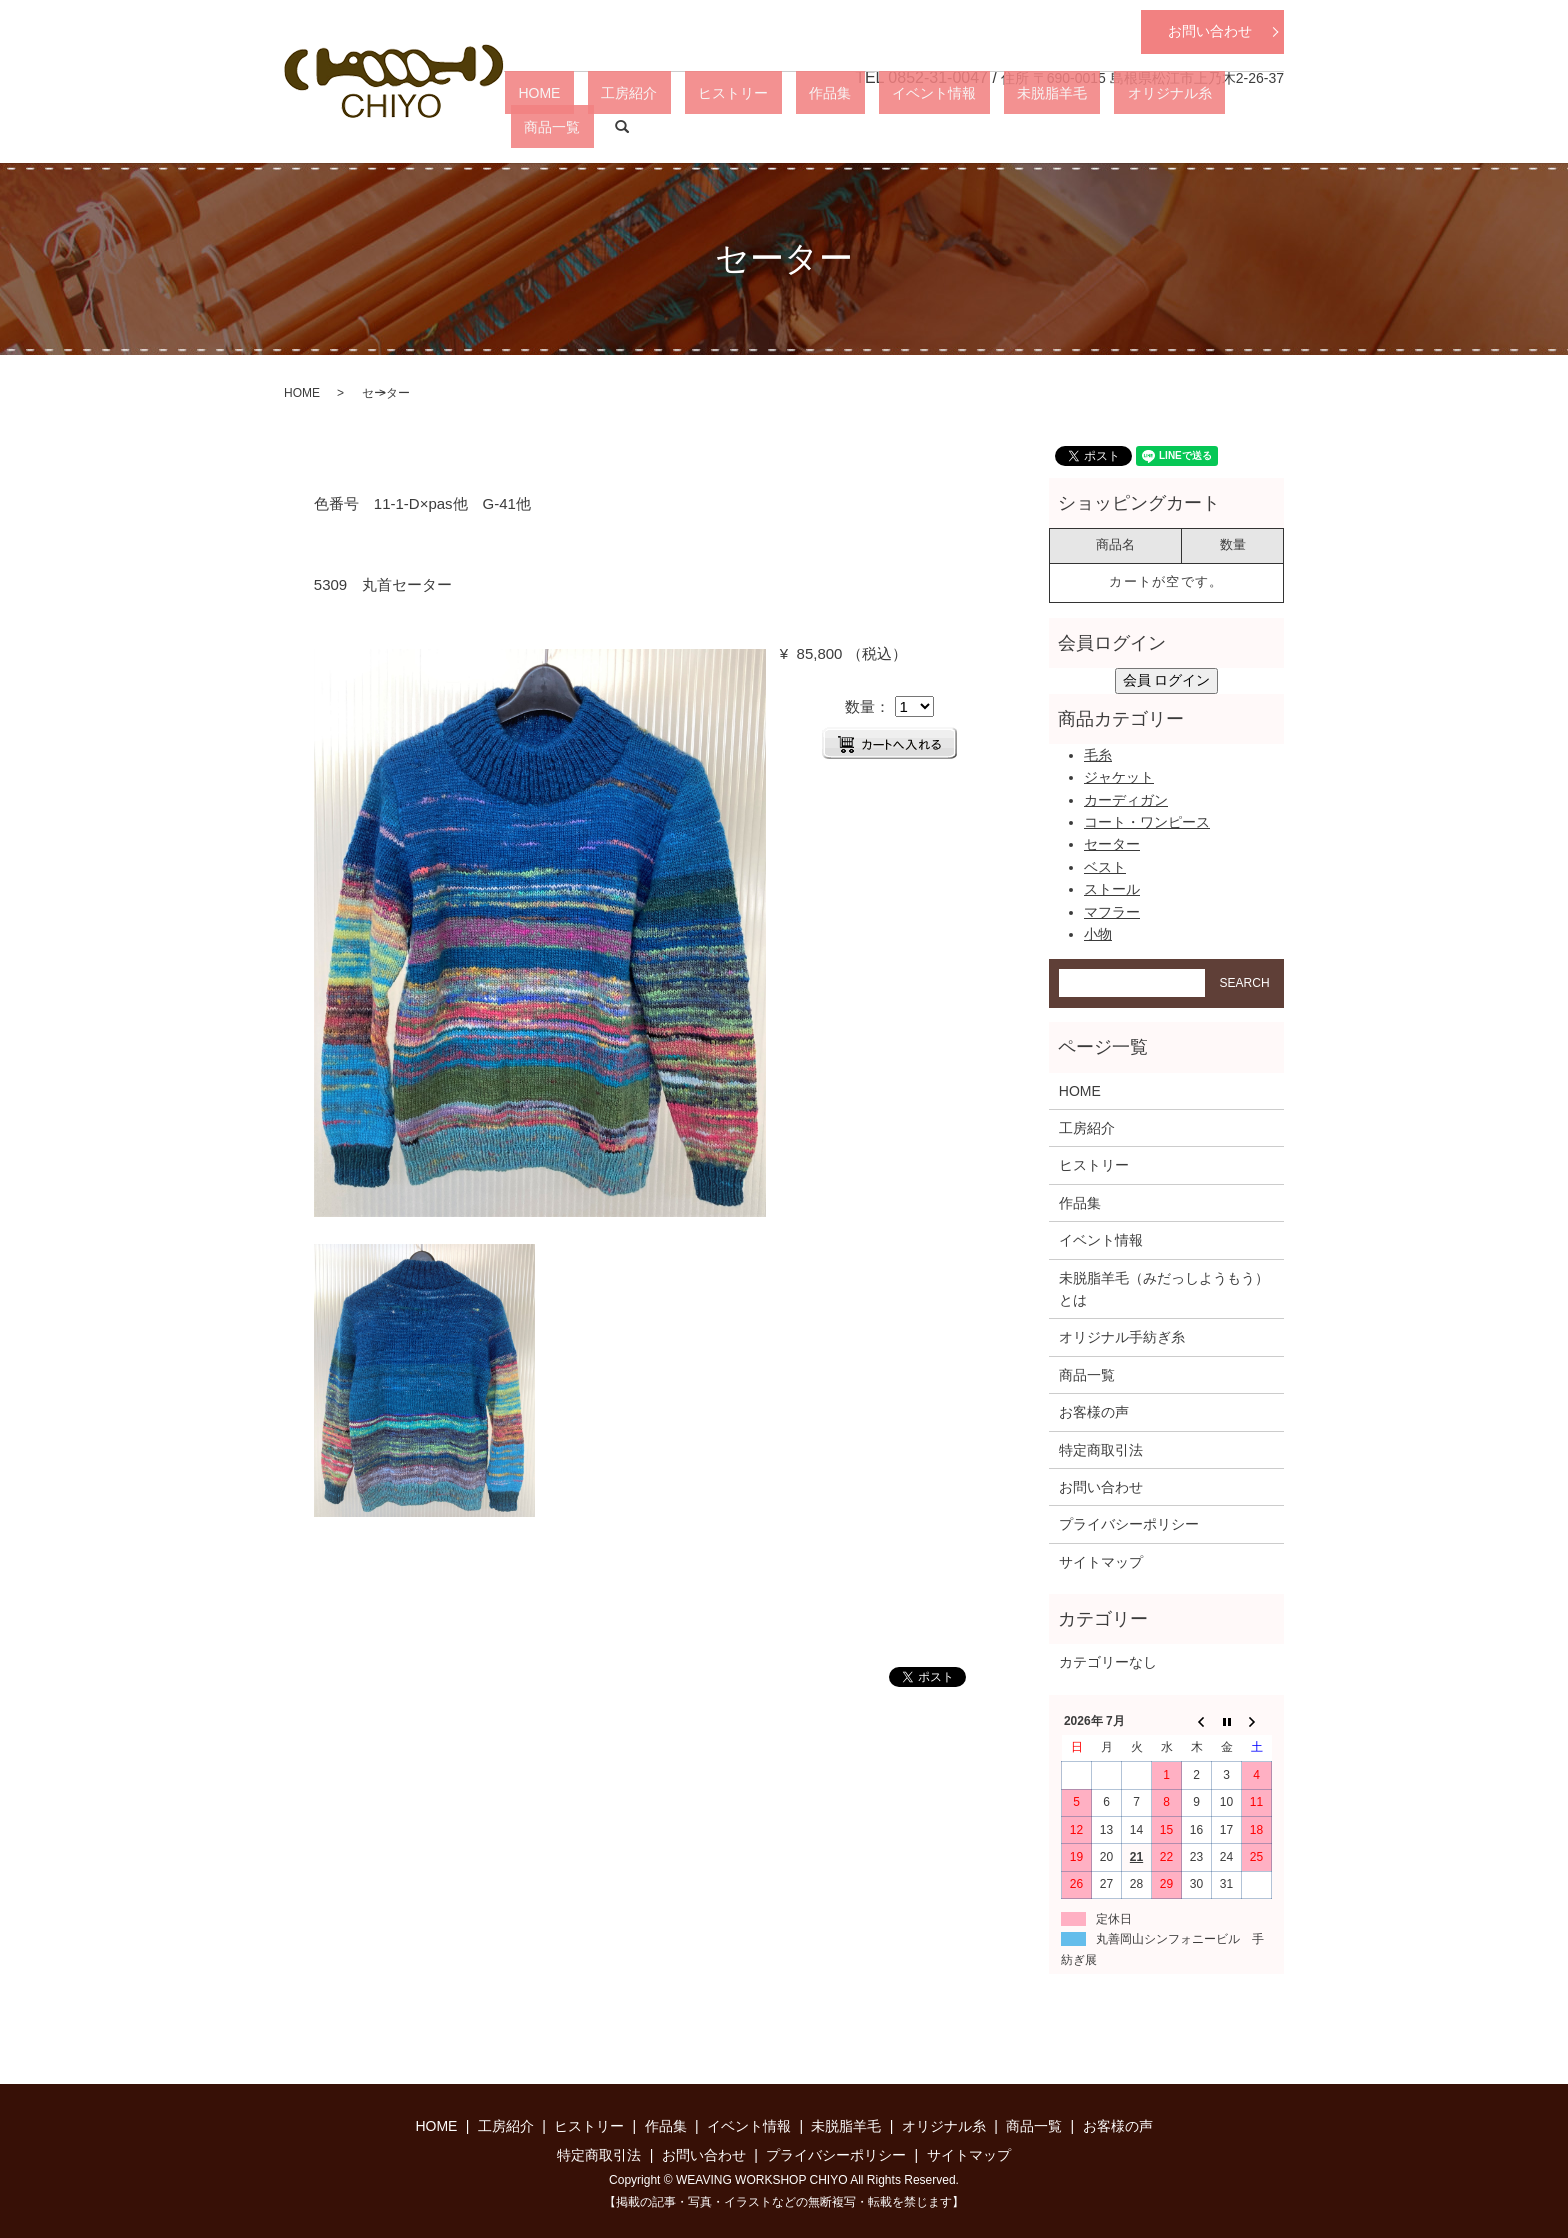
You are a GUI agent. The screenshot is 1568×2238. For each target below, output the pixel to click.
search (1269, 127)
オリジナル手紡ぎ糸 (1122, 1337)
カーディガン (1126, 800)
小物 (1098, 934)
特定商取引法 (1101, 1450)
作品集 (869, 126)
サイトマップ (1101, 1562)
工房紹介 (722, 126)
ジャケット (1119, 777)
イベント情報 (946, 126)
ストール (1112, 889)
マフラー (1112, 912)
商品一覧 (1212, 126)
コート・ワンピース (1147, 822)
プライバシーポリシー (1129, 1524)
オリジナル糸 (1128, 126)
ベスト (1105, 867)
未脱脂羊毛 (1037, 126)
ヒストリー (799, 126)
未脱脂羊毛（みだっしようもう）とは (1164, 1289)
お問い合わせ (1210, 31)
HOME (659, 126)
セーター (1112, 844)
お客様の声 (1094, 1412)
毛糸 (1098, 755)
